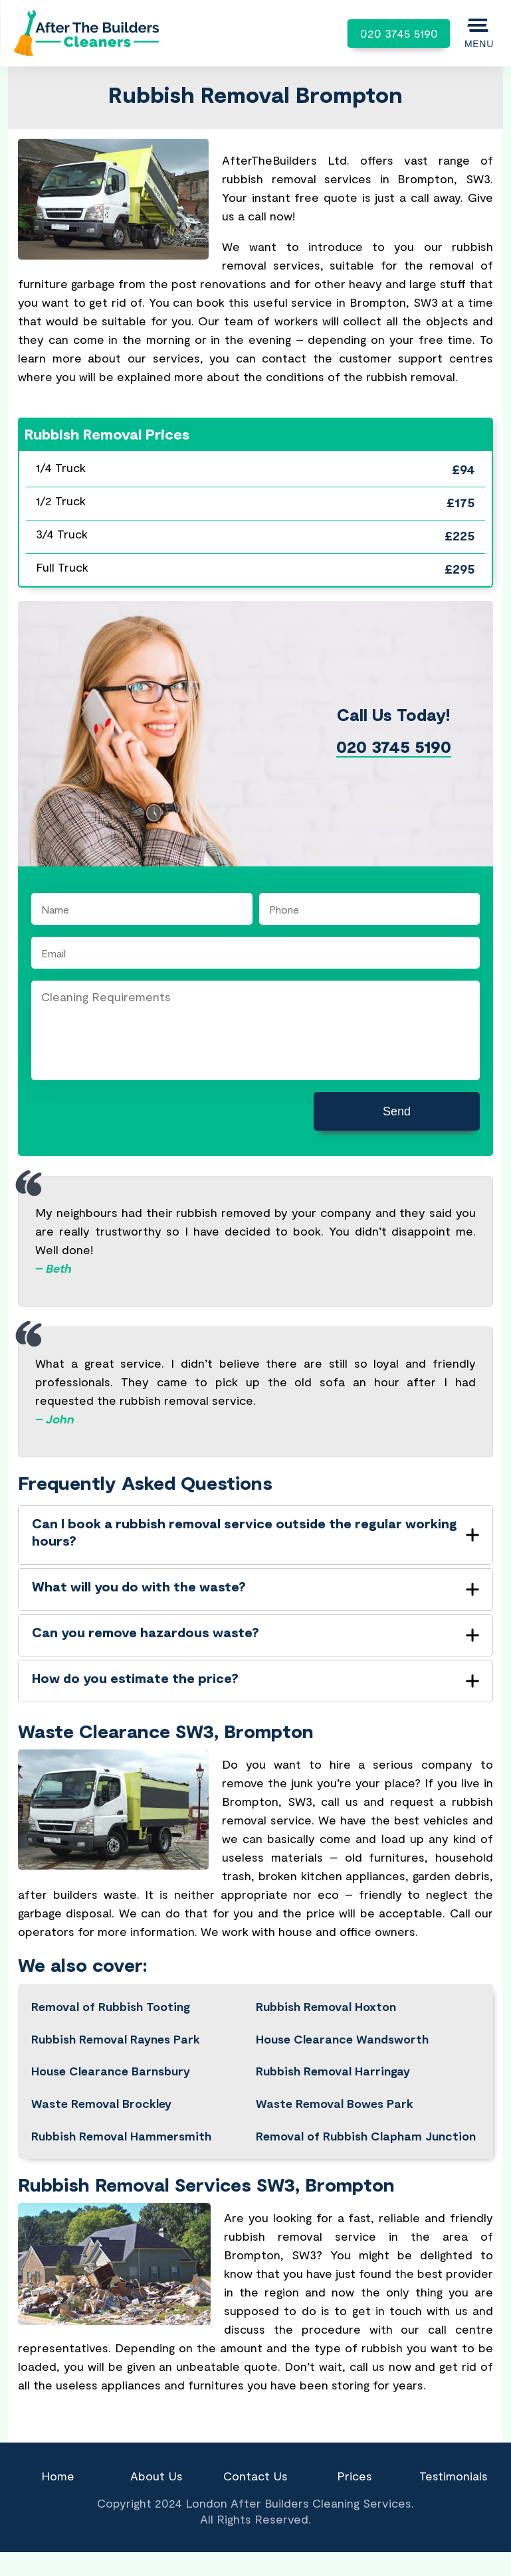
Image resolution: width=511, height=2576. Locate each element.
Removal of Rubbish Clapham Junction (366, 2136)
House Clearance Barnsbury (110, 2070)
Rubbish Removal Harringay (333, 2070)
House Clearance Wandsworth (342, 2039)
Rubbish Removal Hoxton (326, 2006)
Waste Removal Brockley (101, 2103)
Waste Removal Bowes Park (334, 2103)
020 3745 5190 (399, 33)
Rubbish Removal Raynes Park (115, 2039)
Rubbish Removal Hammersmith (121, 2136)
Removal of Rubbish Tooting (110, 2006)
